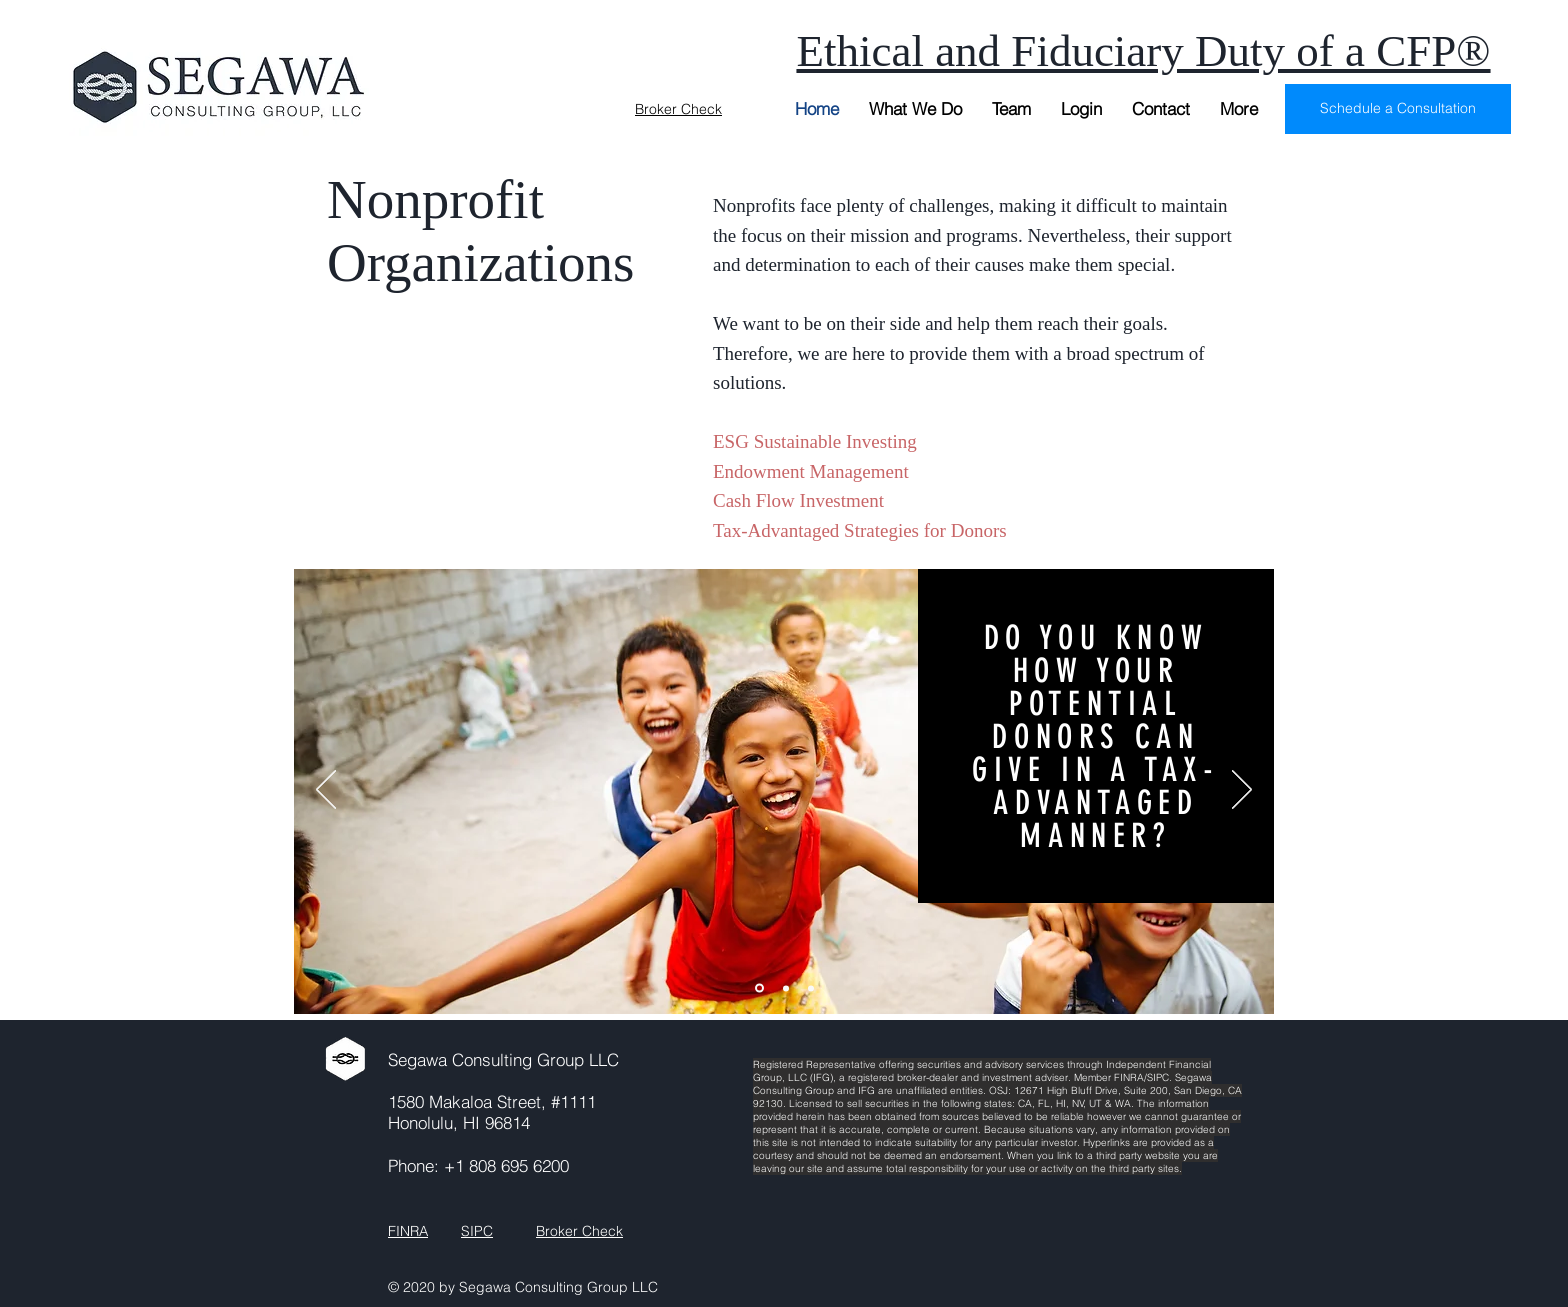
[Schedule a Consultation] (1398, 109)
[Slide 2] (786, 988)
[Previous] (326, 791)
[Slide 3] (811, 988)
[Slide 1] (759, 988)
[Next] (1242, 791)
